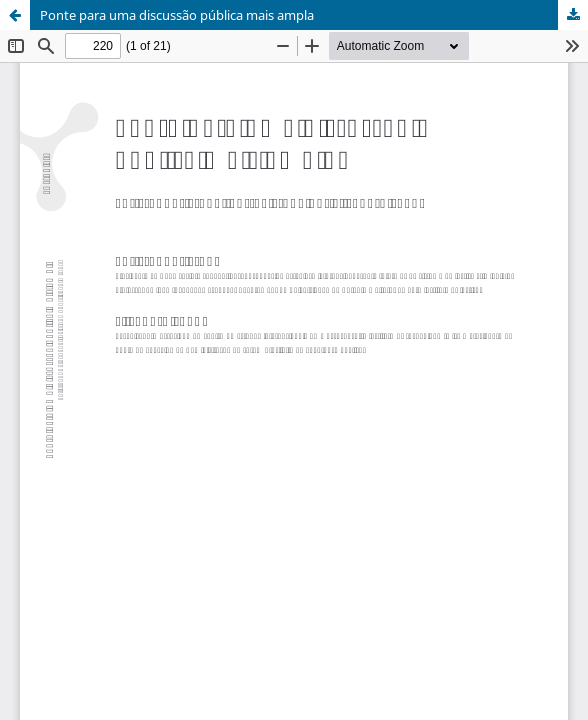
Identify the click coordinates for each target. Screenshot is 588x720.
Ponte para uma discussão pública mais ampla (177, 15)
